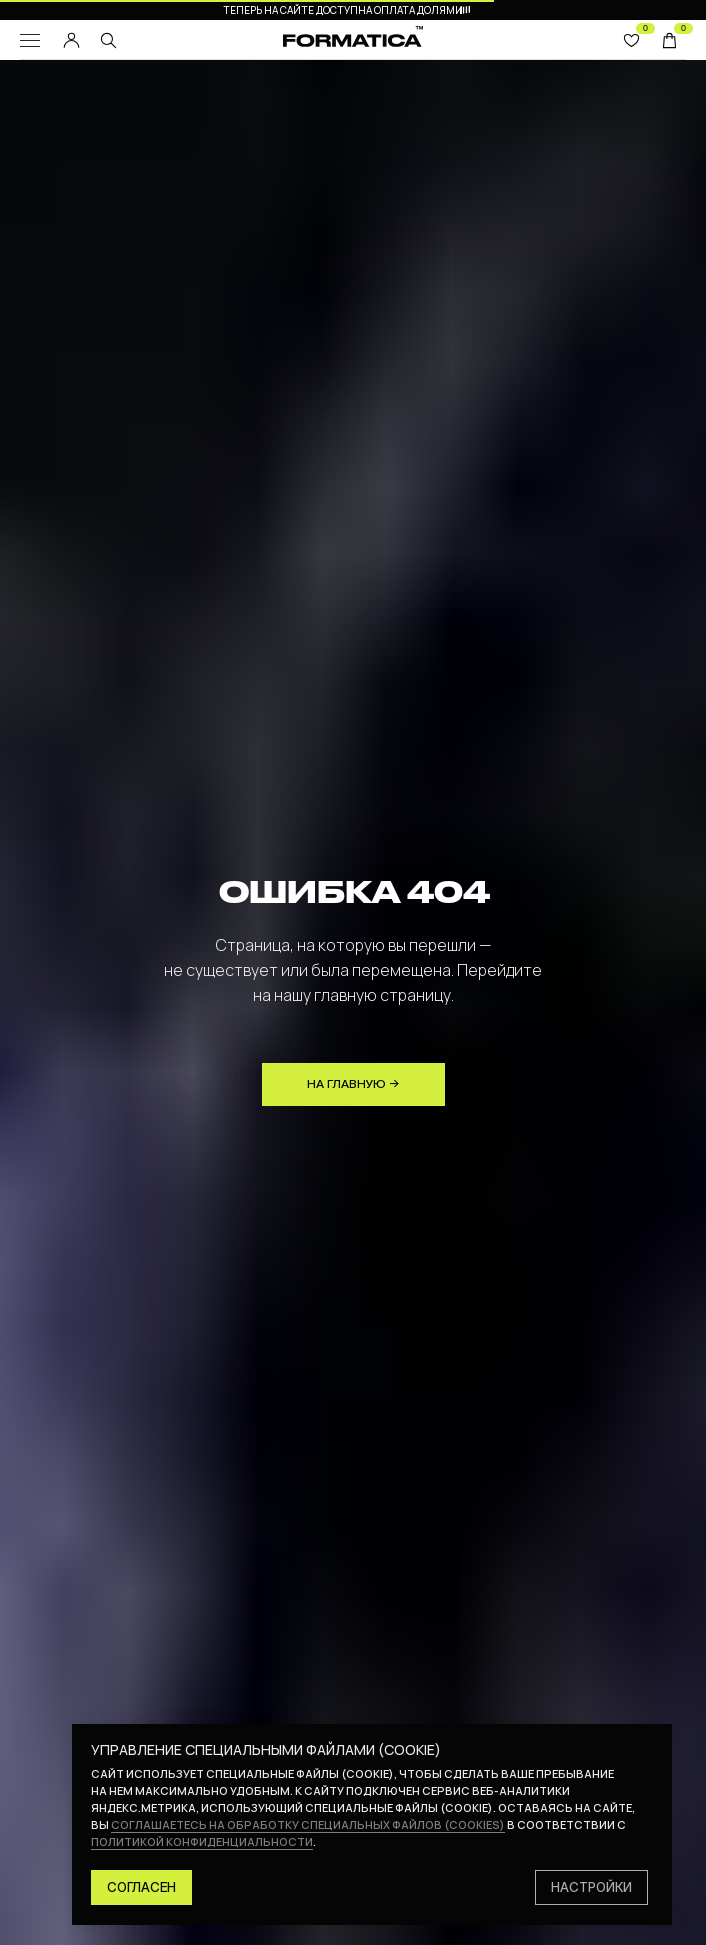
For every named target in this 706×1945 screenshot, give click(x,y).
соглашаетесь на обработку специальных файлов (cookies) (308, 1824)
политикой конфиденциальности (202, 1841)
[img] (108, 40)
